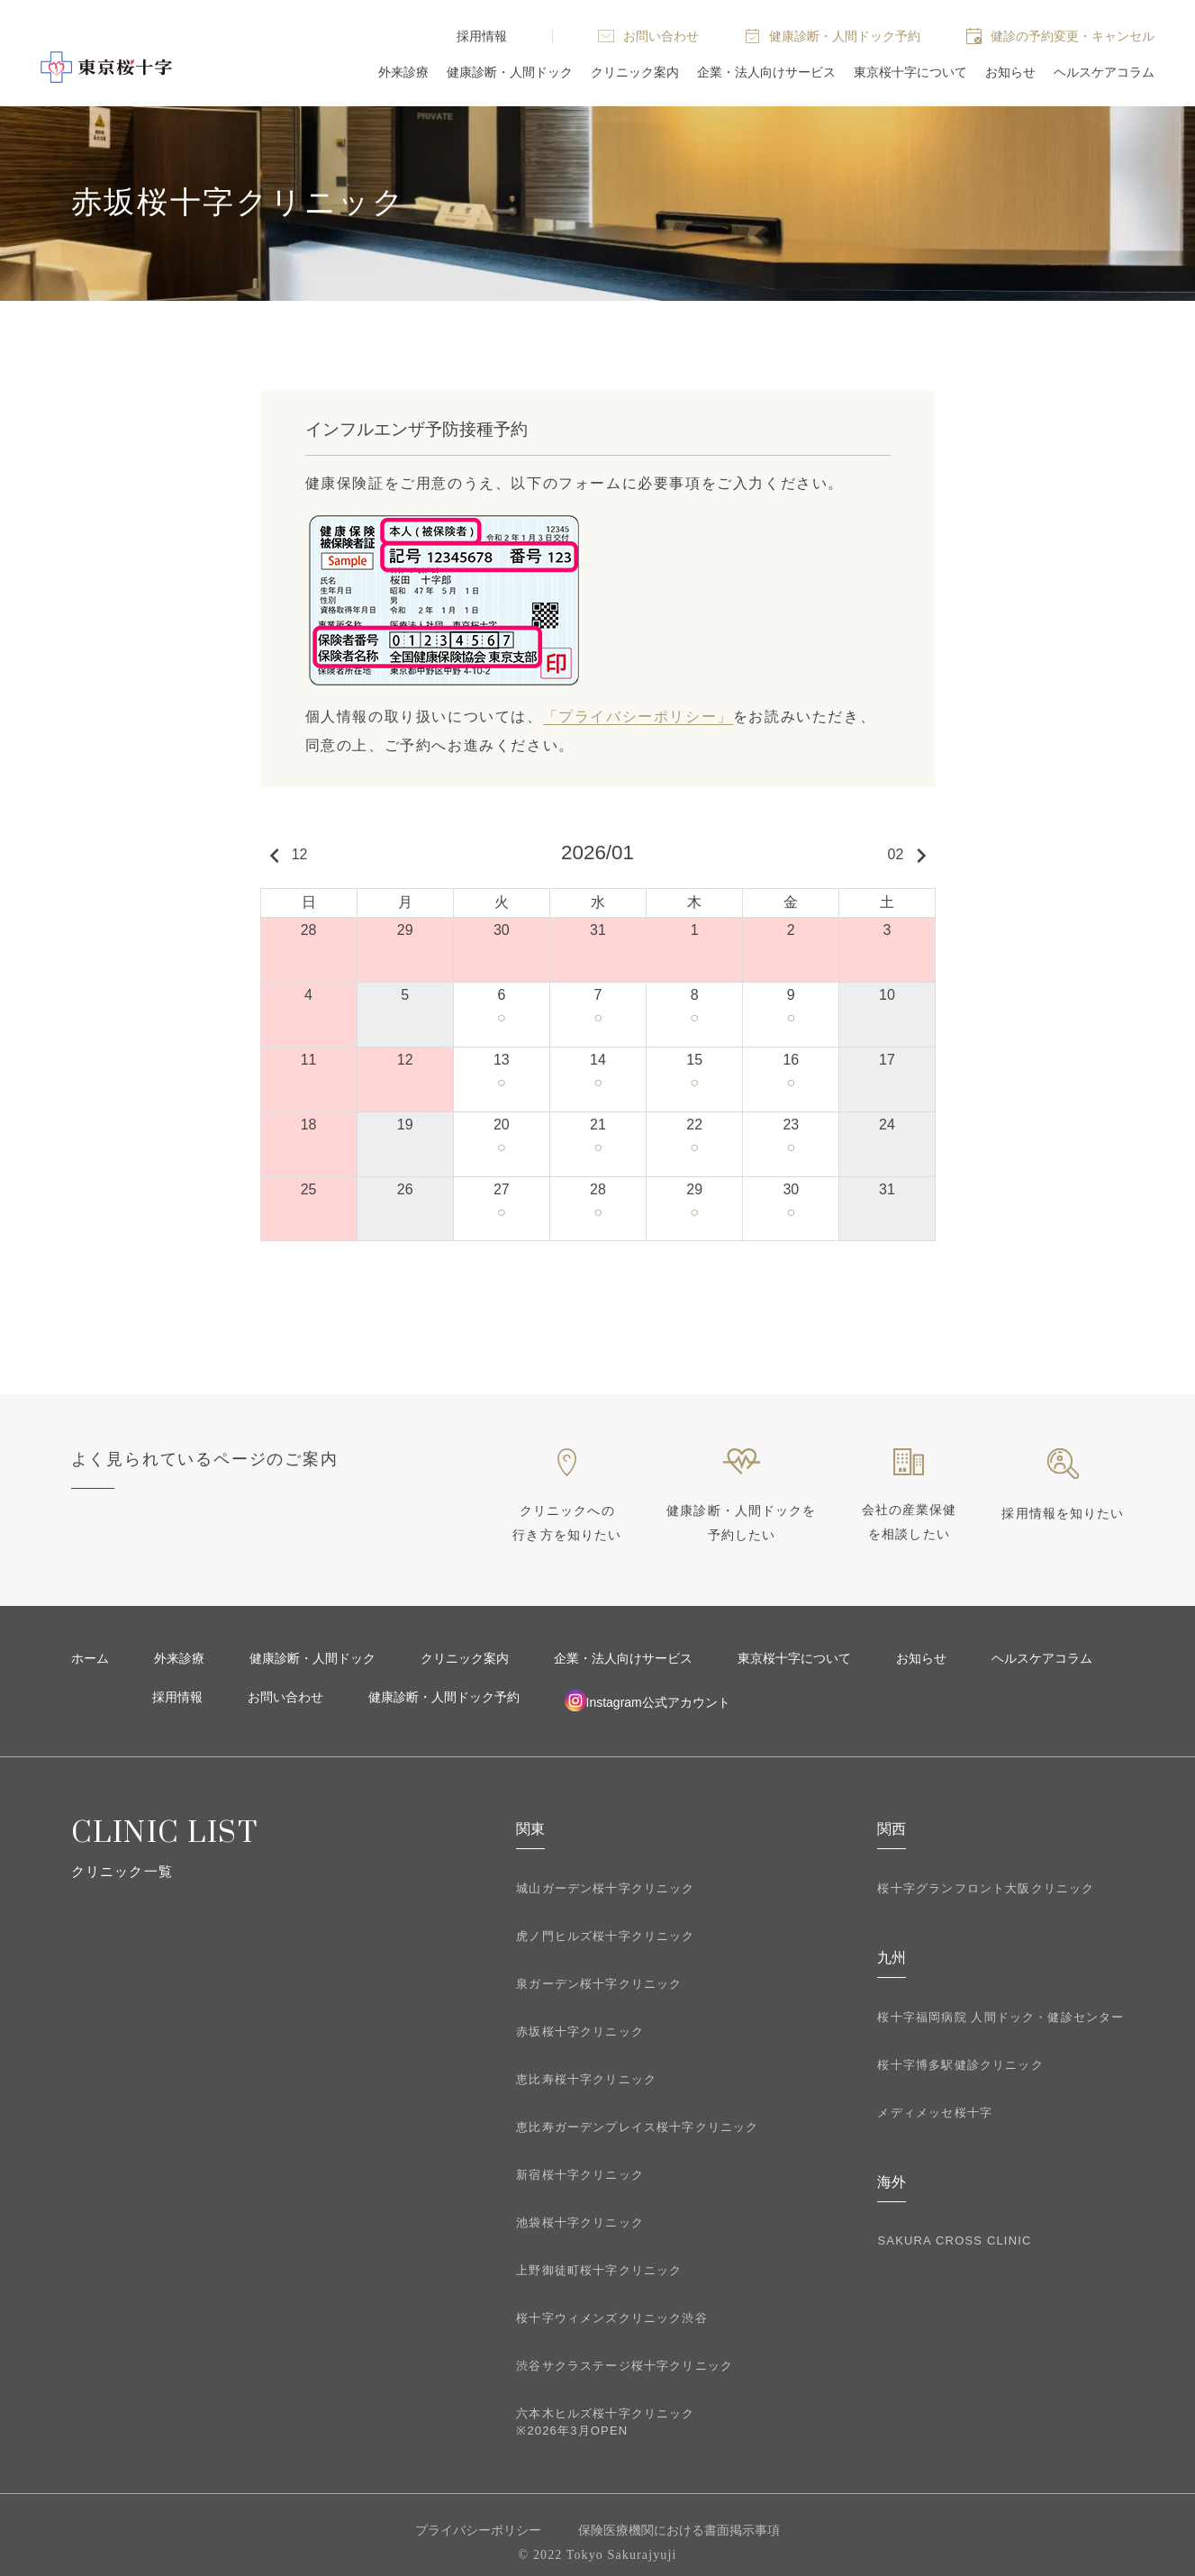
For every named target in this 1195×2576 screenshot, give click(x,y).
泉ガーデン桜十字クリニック (599, 1984)
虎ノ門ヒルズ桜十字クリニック (605, 1936)
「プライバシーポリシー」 (638, 716)
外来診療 (403, 72)
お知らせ (1010, 72)
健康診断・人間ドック (510, 72)
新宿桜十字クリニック (580, 2174)
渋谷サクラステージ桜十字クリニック (624, 2365)
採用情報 (482, 36)
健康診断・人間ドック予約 (844, 36)
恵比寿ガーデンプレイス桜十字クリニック (637, 2127)
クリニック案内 (635, 72)
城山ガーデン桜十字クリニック (605, 1888)
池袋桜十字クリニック (580, 2222)
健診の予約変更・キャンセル (1072, 36)
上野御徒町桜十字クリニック (599, 2270)
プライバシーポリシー (478, 2530)
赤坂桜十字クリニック (580, 2031)
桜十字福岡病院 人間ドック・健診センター (1000, 2017)
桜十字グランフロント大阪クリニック (985, 1888)
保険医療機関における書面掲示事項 (679, 2530)
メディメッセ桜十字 (934, 2112)
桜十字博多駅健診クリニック (960, 2065)
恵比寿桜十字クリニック (586, 2079)
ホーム (90, 1658)
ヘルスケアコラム (1104, 72)
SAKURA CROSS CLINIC (954, 2240)
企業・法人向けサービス (766, 72)
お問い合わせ (661, 36)
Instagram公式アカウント (647, 1700)
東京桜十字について (910, 72)
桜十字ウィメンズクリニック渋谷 (612, 2318)
